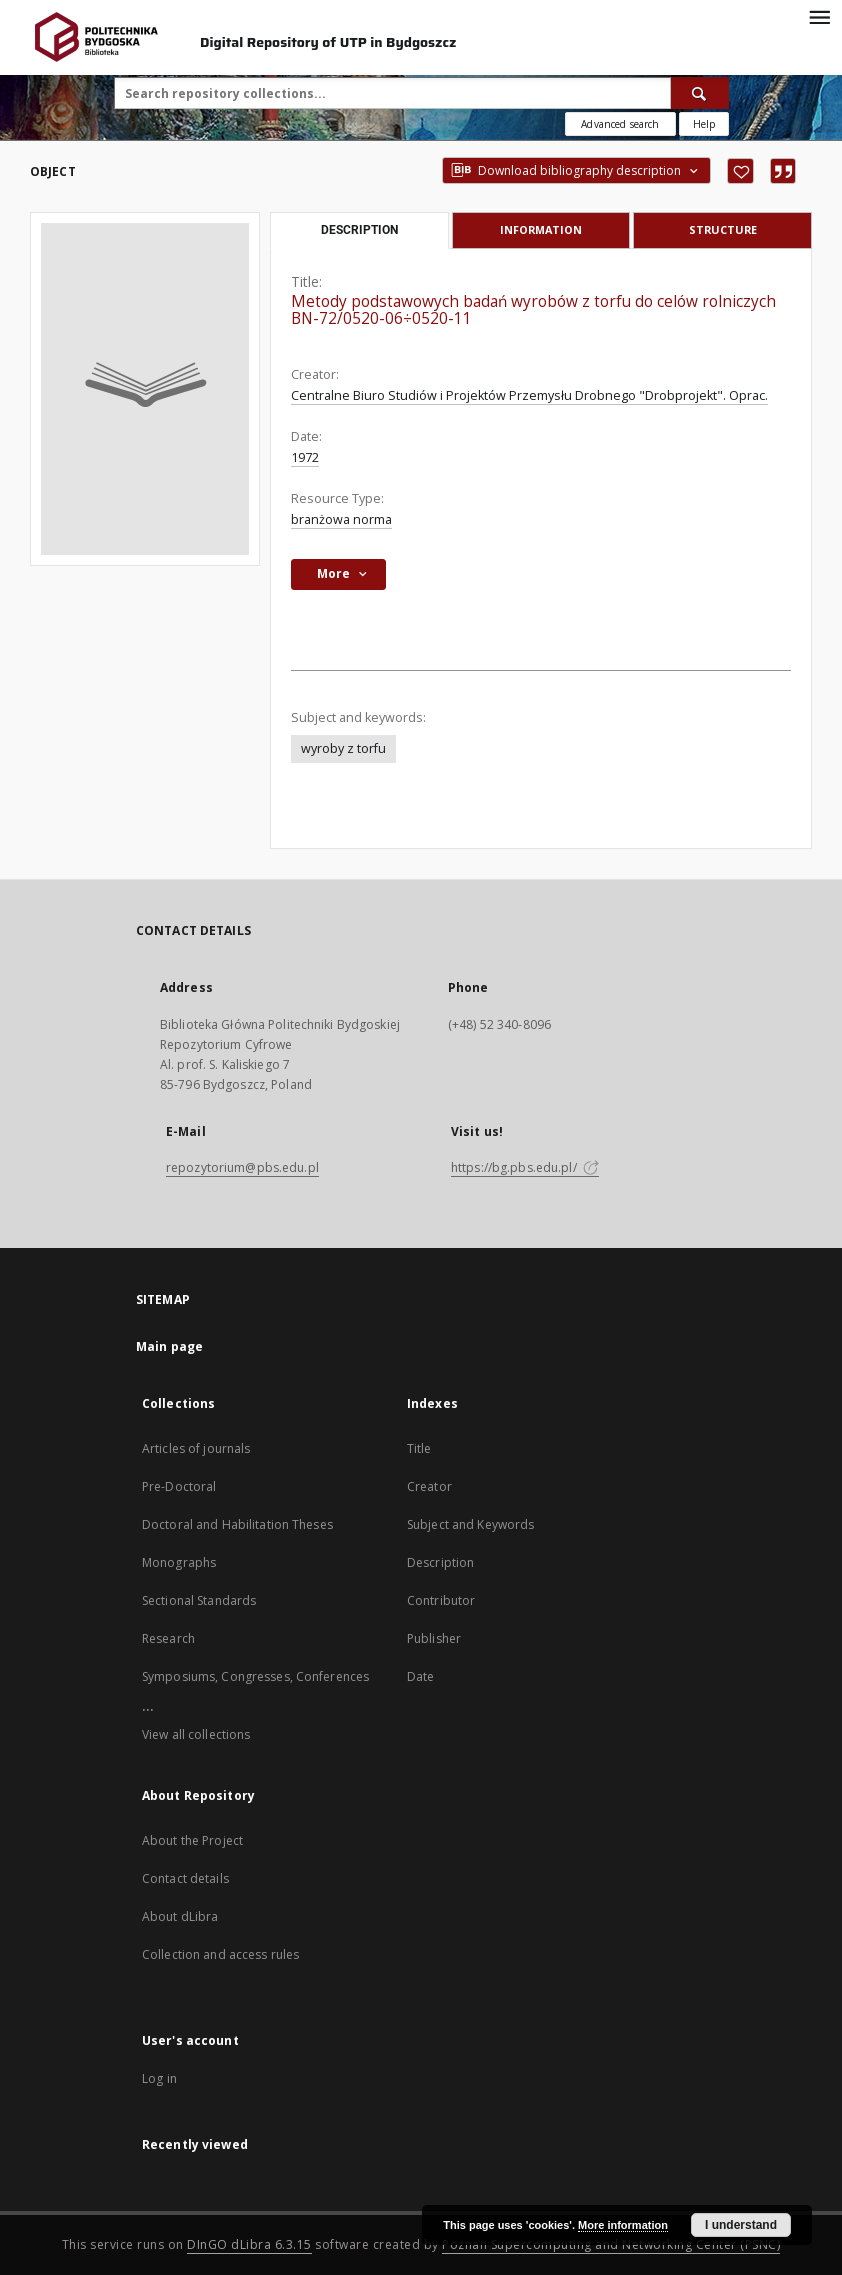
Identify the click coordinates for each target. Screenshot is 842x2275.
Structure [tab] (723, 229)
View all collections (196, 1734)
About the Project (192, 1840)
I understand (741, 2225)
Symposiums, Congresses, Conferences (255, 1676)
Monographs (179, 1562)
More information (623, 2225)
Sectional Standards (199, 1600)
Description (440, 1562)
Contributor (441, 1600)
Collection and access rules (220, 1954)
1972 (305, 457)
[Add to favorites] (740, 171)
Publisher (434, 1638)
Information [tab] (541, 229)
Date (420, 1676)
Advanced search (620, 124)
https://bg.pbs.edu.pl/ (525, 1167)
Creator (429, 1486)
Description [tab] (359, 230)
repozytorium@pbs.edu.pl (242, 1167)
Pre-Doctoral (179, 1486)
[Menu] (819, 16)
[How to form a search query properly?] (704, 124)
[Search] (700, 93)
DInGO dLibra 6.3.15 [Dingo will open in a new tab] (249, 2244)
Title (419, 1448)
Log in (159, 2078)
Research (168, 1638)
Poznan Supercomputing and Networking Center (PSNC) (611, 2244)
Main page (169, 1346)
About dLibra (180, 1916)
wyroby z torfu (343, 748)
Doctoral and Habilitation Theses (237, 1524)
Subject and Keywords (470, 1524)
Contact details (185, 1878)
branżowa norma (341, 519)
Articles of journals (196, 1448)
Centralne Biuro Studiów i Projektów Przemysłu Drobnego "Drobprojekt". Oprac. (529, 395)
